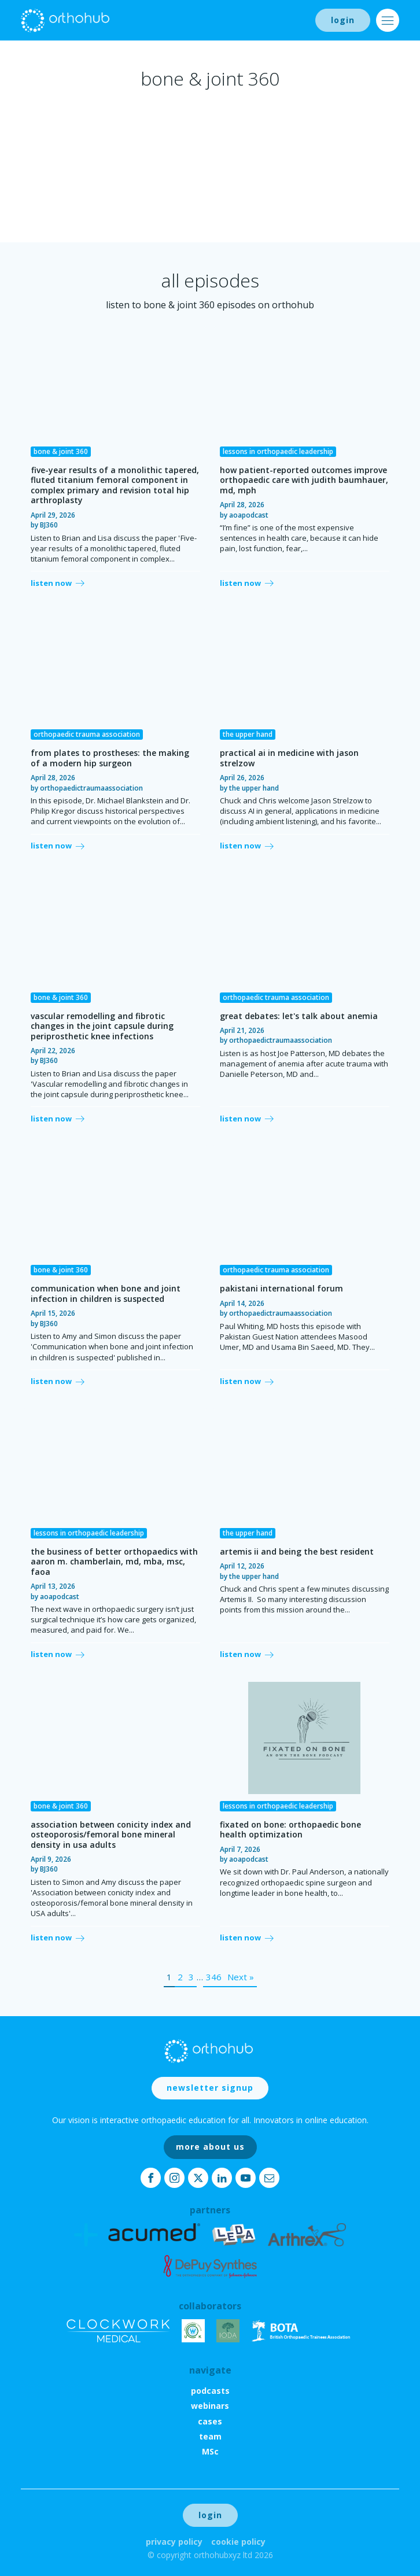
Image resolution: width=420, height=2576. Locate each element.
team (210, 2436)
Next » (240, 1977)
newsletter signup (210, 2087)
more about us (210, 2146)
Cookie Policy (238, 2541)
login (343, 19)
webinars (210, 2405)
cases (210, 2421)
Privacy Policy (174, 2541)
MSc (210, 2451)
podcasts (210, 2390)
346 (214, 1977)
